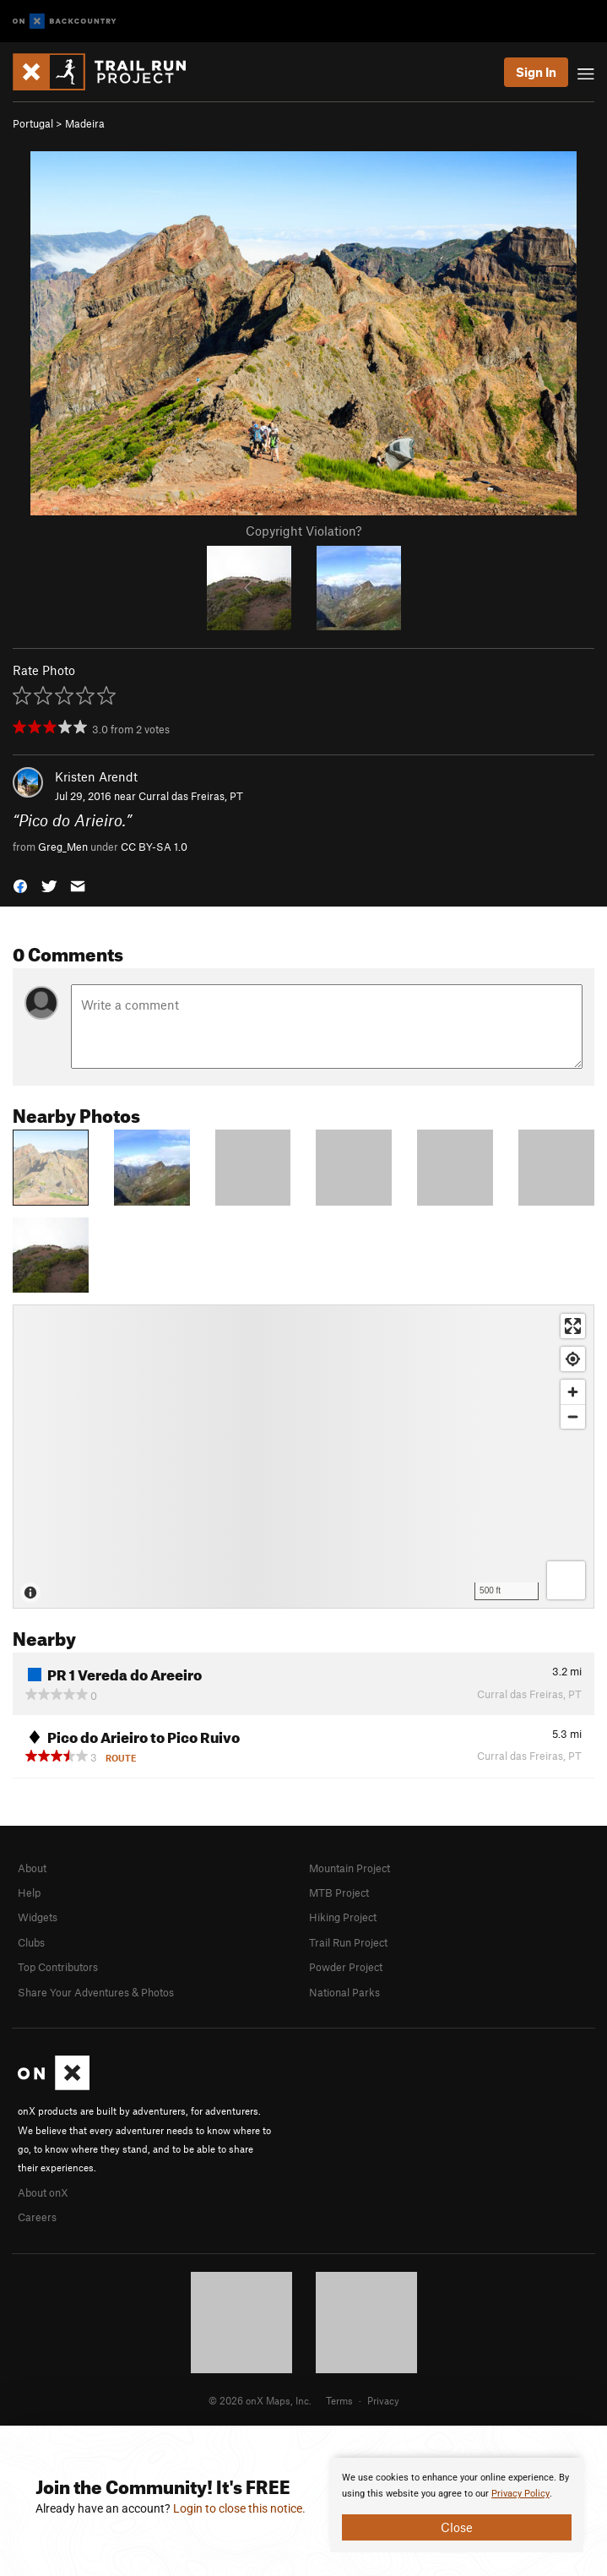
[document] (457, 2505)
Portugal (33, 123)
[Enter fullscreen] (573, 1326)
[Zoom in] (573, 1392)
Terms (339, 2400)
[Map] (303, 1456)
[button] (20, 885)
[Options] (566, 1580)
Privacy (383, 2400)
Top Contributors (58, 1967)
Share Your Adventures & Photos (96, 1992)
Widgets (37, 1917)
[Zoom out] (573, 1416)
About (32, 1868)
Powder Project (345, 1967)
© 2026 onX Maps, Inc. (260, 2400)
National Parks (344, 1992)
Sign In (536, 71)
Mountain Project (349, 1868)
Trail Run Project (348, 1942)
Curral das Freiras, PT (190, 796)
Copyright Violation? (303, 530)
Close (457, 2527)
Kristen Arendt (96, 776)
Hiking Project (343, 1917)
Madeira (85, 123)
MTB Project (339, 1892)
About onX (43, 2192)
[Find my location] (573, 1359)
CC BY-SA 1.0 (154, 846)
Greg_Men (63, 846)
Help (29, 1892)
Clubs (31, 1942)
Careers (37, 2217)
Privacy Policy (520, 2493)
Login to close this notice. (239, 2508)
